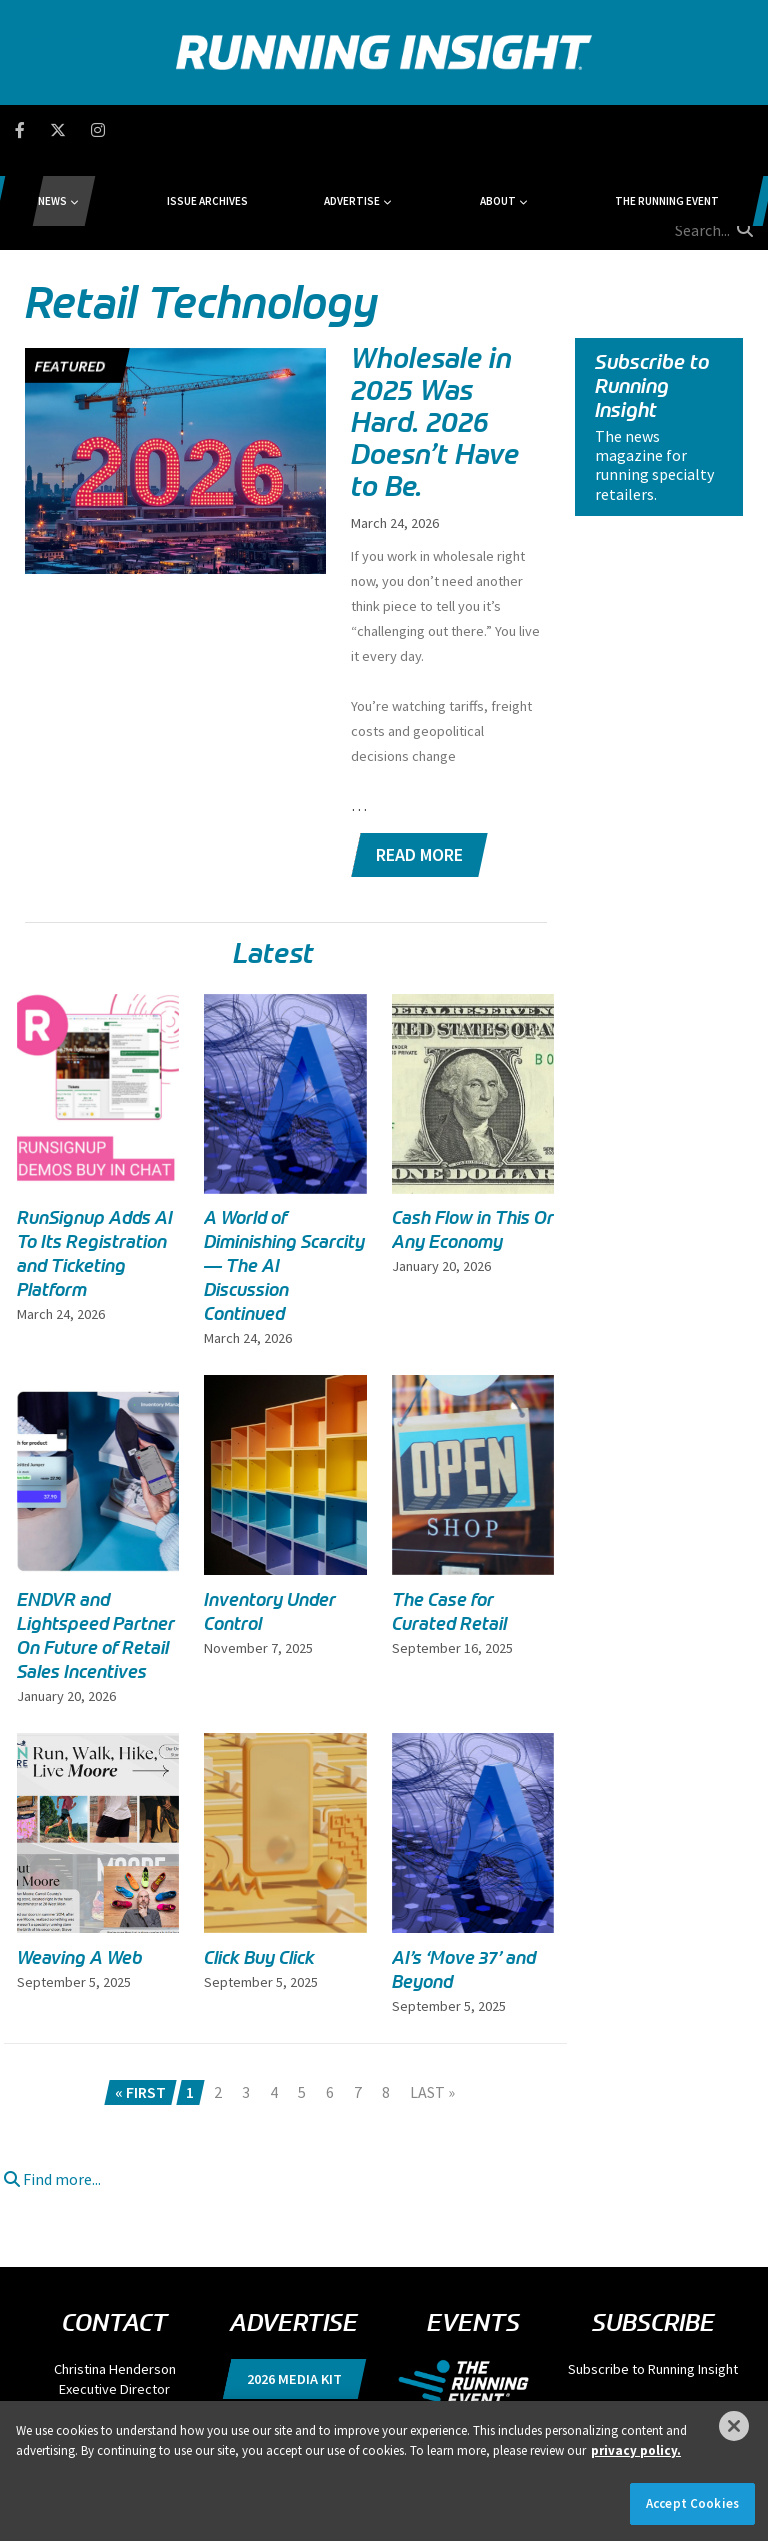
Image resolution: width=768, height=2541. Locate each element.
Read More (419, 759)
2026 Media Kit (294, 2284)
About (447, 130)
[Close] (734, 2426)
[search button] (742, 129)
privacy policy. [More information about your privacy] (636, 2450)
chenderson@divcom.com (115, 2314)
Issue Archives (260, 130)
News (157, 130)
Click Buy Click (259, 1863)
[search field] (683, 130)
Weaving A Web (80, 1863)
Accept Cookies (692, 2503)
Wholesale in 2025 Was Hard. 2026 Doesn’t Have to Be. (435, 327)
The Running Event (565, 130)
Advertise (354, 130)
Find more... (52, 2084)
